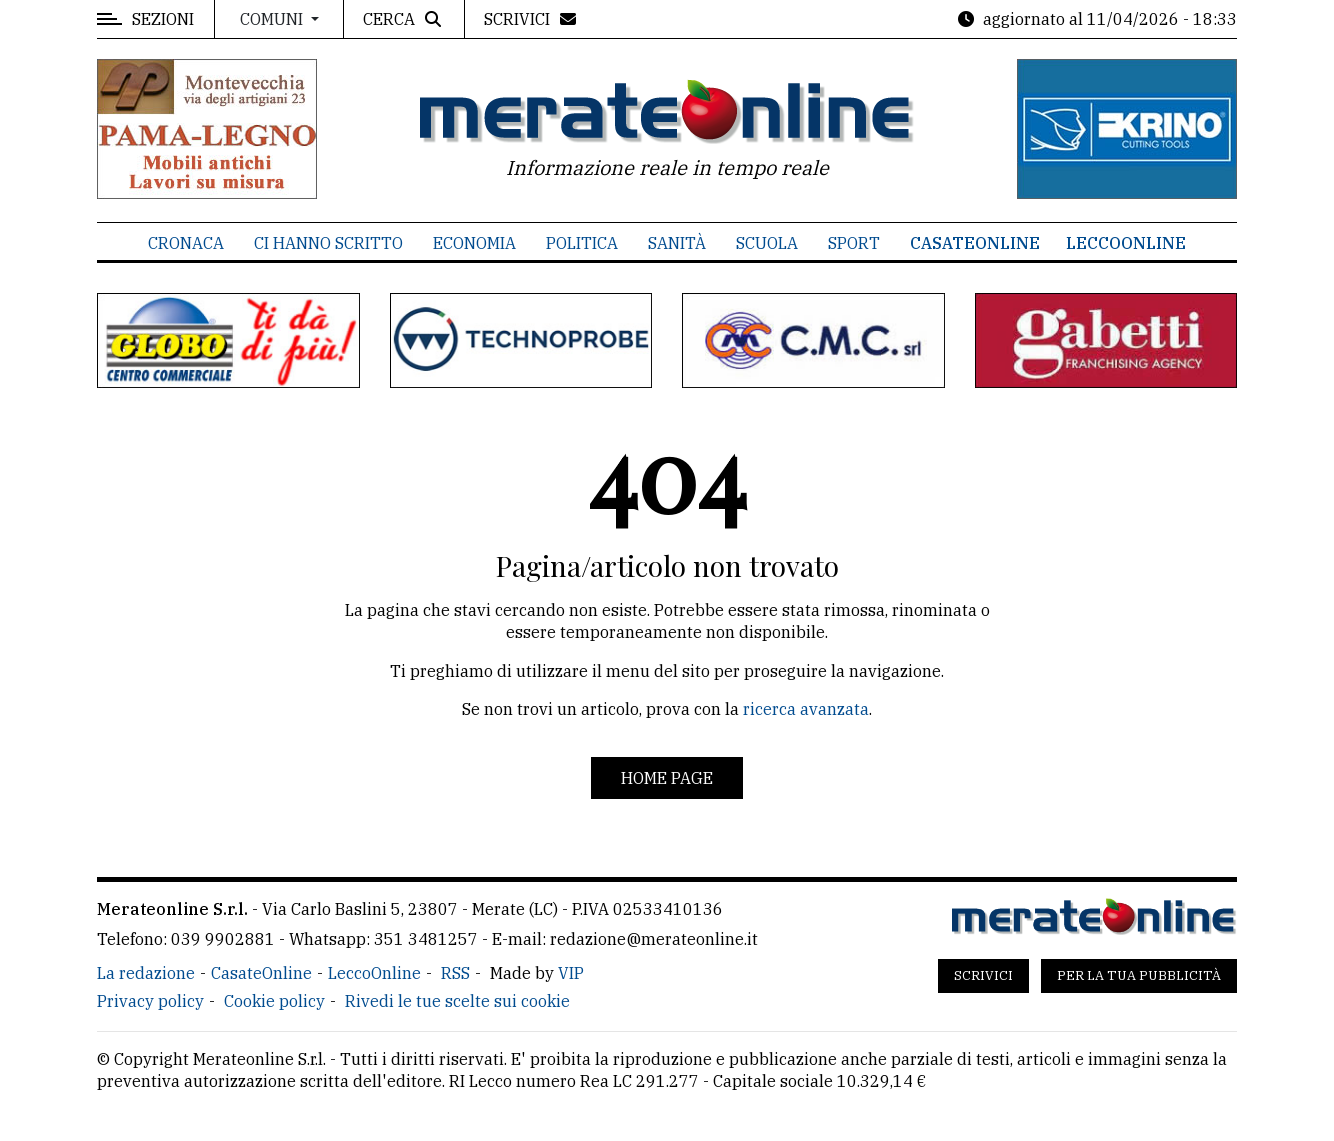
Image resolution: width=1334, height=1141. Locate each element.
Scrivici (983, 975)
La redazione (146, 973)
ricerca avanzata (806, 709)
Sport (854, 243)
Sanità (677, 243)
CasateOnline (975, 243)
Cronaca (186, 243)
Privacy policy (150, 1001)
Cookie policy (274, 1001)
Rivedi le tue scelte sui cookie (457, 1001)
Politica (582, 243)
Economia (474, 243)
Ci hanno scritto (328, 243)
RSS (455, 973)
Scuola (767, 243)
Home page (667, 778)
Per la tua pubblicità (1139, 975)
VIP (571, 973)
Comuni (273, 19)
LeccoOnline (1126, 243)
